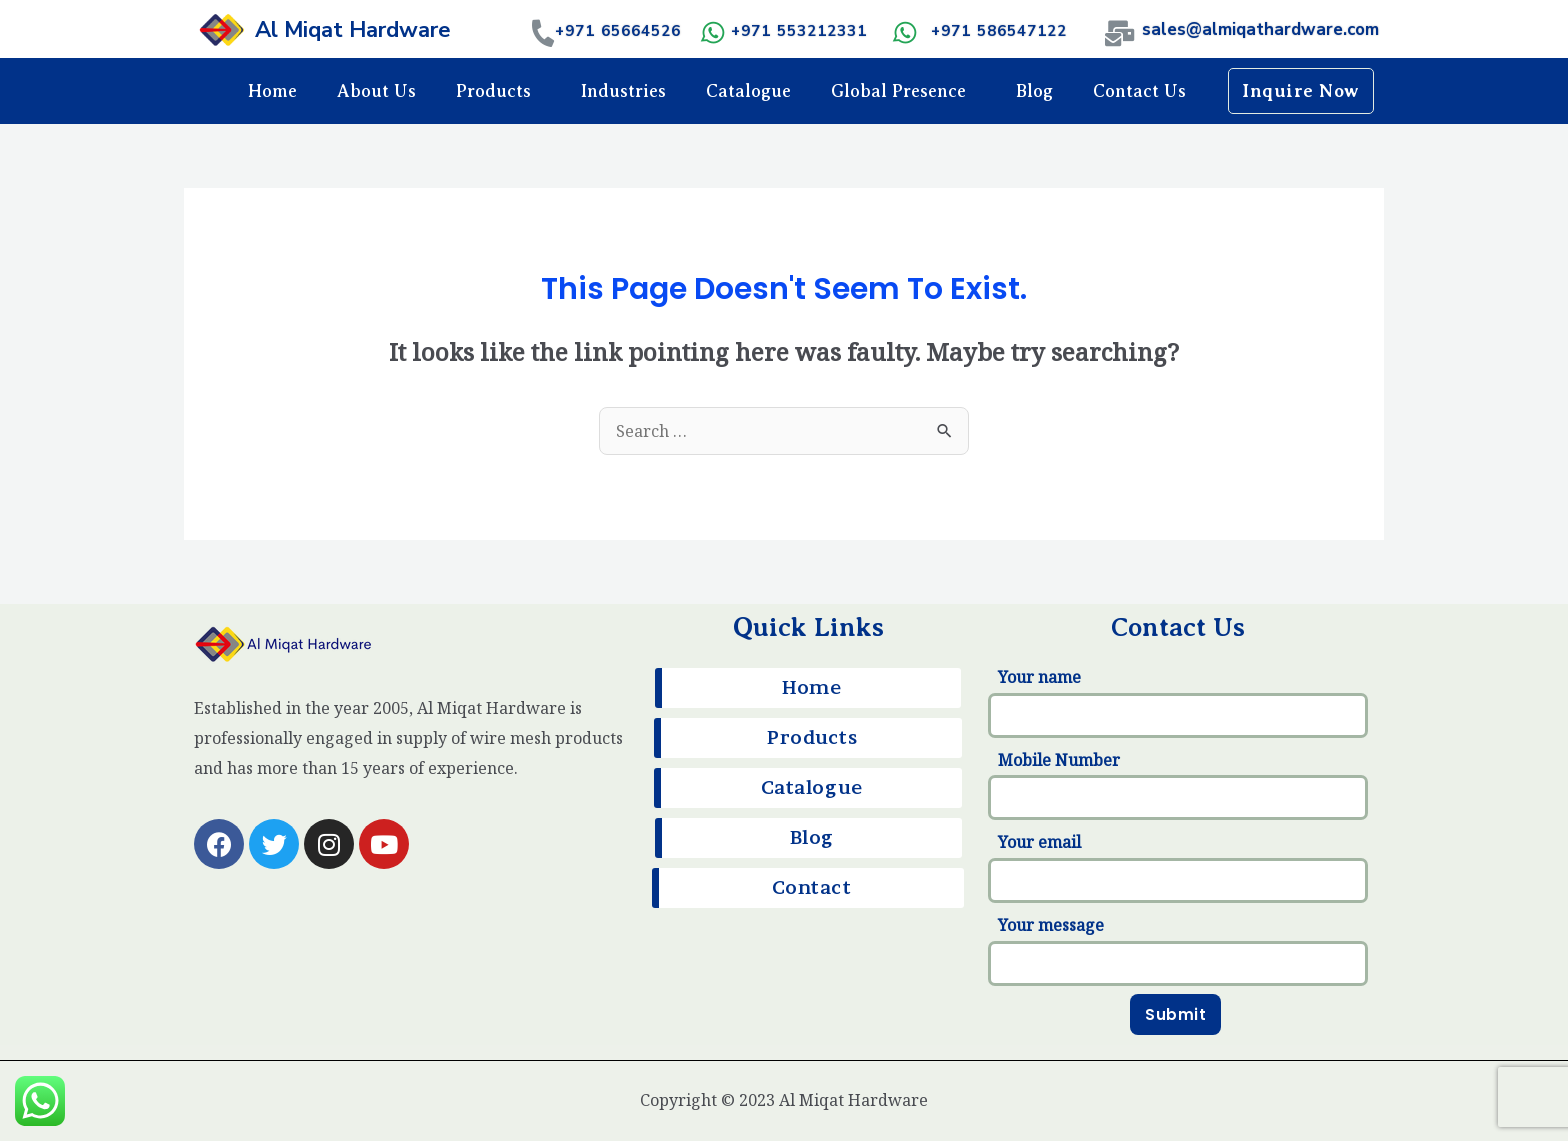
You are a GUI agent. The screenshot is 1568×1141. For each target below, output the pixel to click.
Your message (1178, 950)
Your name (1178, 702)
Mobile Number (1178, 785)
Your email (1178, 867)
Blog (1034, 91)
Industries (623, 91)
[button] (1301, 91)
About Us (376, 91)
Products (498, 91)
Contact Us (1139, 91)
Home (272, 91)
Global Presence (903, 91)
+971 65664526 (618, 31)
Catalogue (748, 91)
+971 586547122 (999, 31)
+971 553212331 (799, 31)
